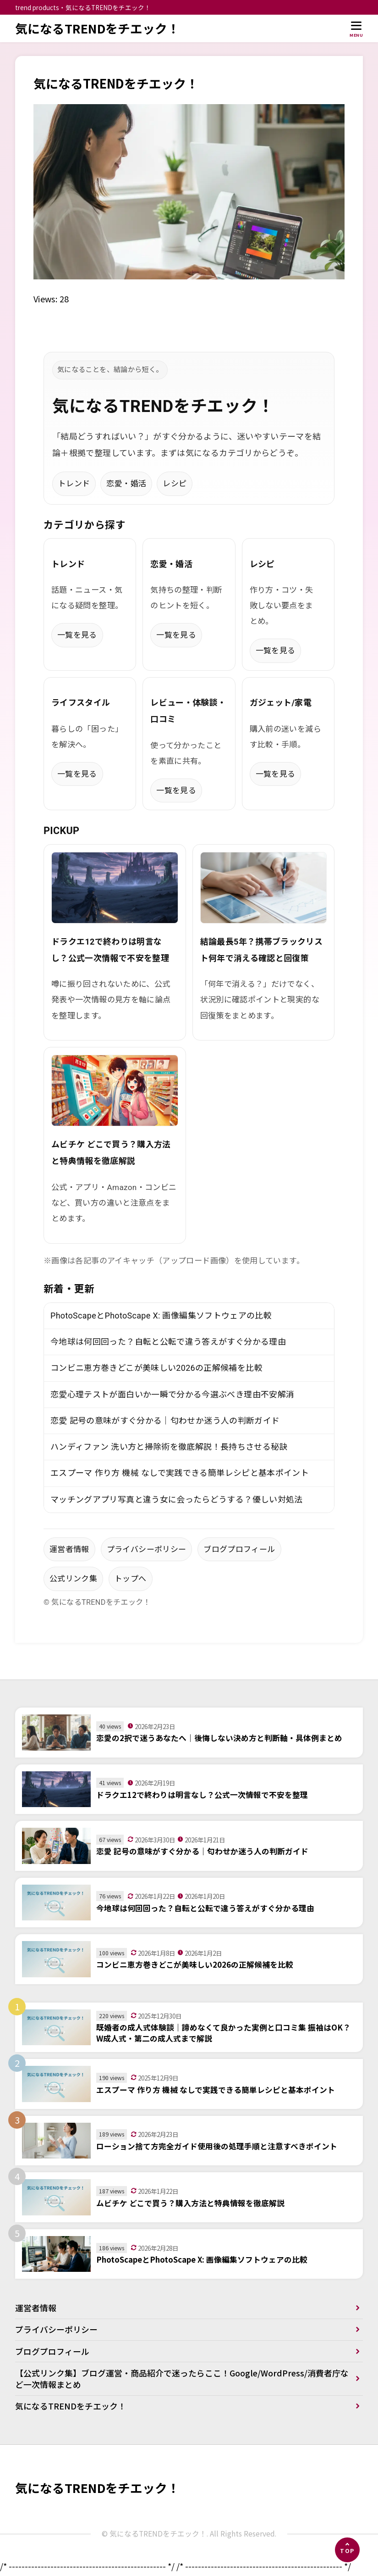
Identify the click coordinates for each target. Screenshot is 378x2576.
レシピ (174, 483)
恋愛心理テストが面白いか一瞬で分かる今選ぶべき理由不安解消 (172, 1395)
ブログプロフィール (239, 1550)
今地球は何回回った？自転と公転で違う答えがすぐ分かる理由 (168, 1342)
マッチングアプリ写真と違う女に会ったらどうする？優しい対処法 (176, 1500)
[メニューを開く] (356, 28)
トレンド (74, 483)
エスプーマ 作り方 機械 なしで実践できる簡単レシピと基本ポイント (179, 1474)
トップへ (130, 1579)
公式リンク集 (73, 1579)
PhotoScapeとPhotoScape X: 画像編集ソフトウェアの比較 (161, 1316)
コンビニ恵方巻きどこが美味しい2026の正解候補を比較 (156, 1368)
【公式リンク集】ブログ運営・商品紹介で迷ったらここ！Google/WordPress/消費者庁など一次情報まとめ (182, 2380)
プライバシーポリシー (146, 1550)
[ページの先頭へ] (347, 2549)
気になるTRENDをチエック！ (97, 28)
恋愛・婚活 (126, 483)
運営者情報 (69, 1550)
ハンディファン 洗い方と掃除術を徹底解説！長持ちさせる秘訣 (169, 1447)
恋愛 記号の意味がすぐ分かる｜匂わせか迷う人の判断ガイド (165, 1421)
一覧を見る (77, 635)
